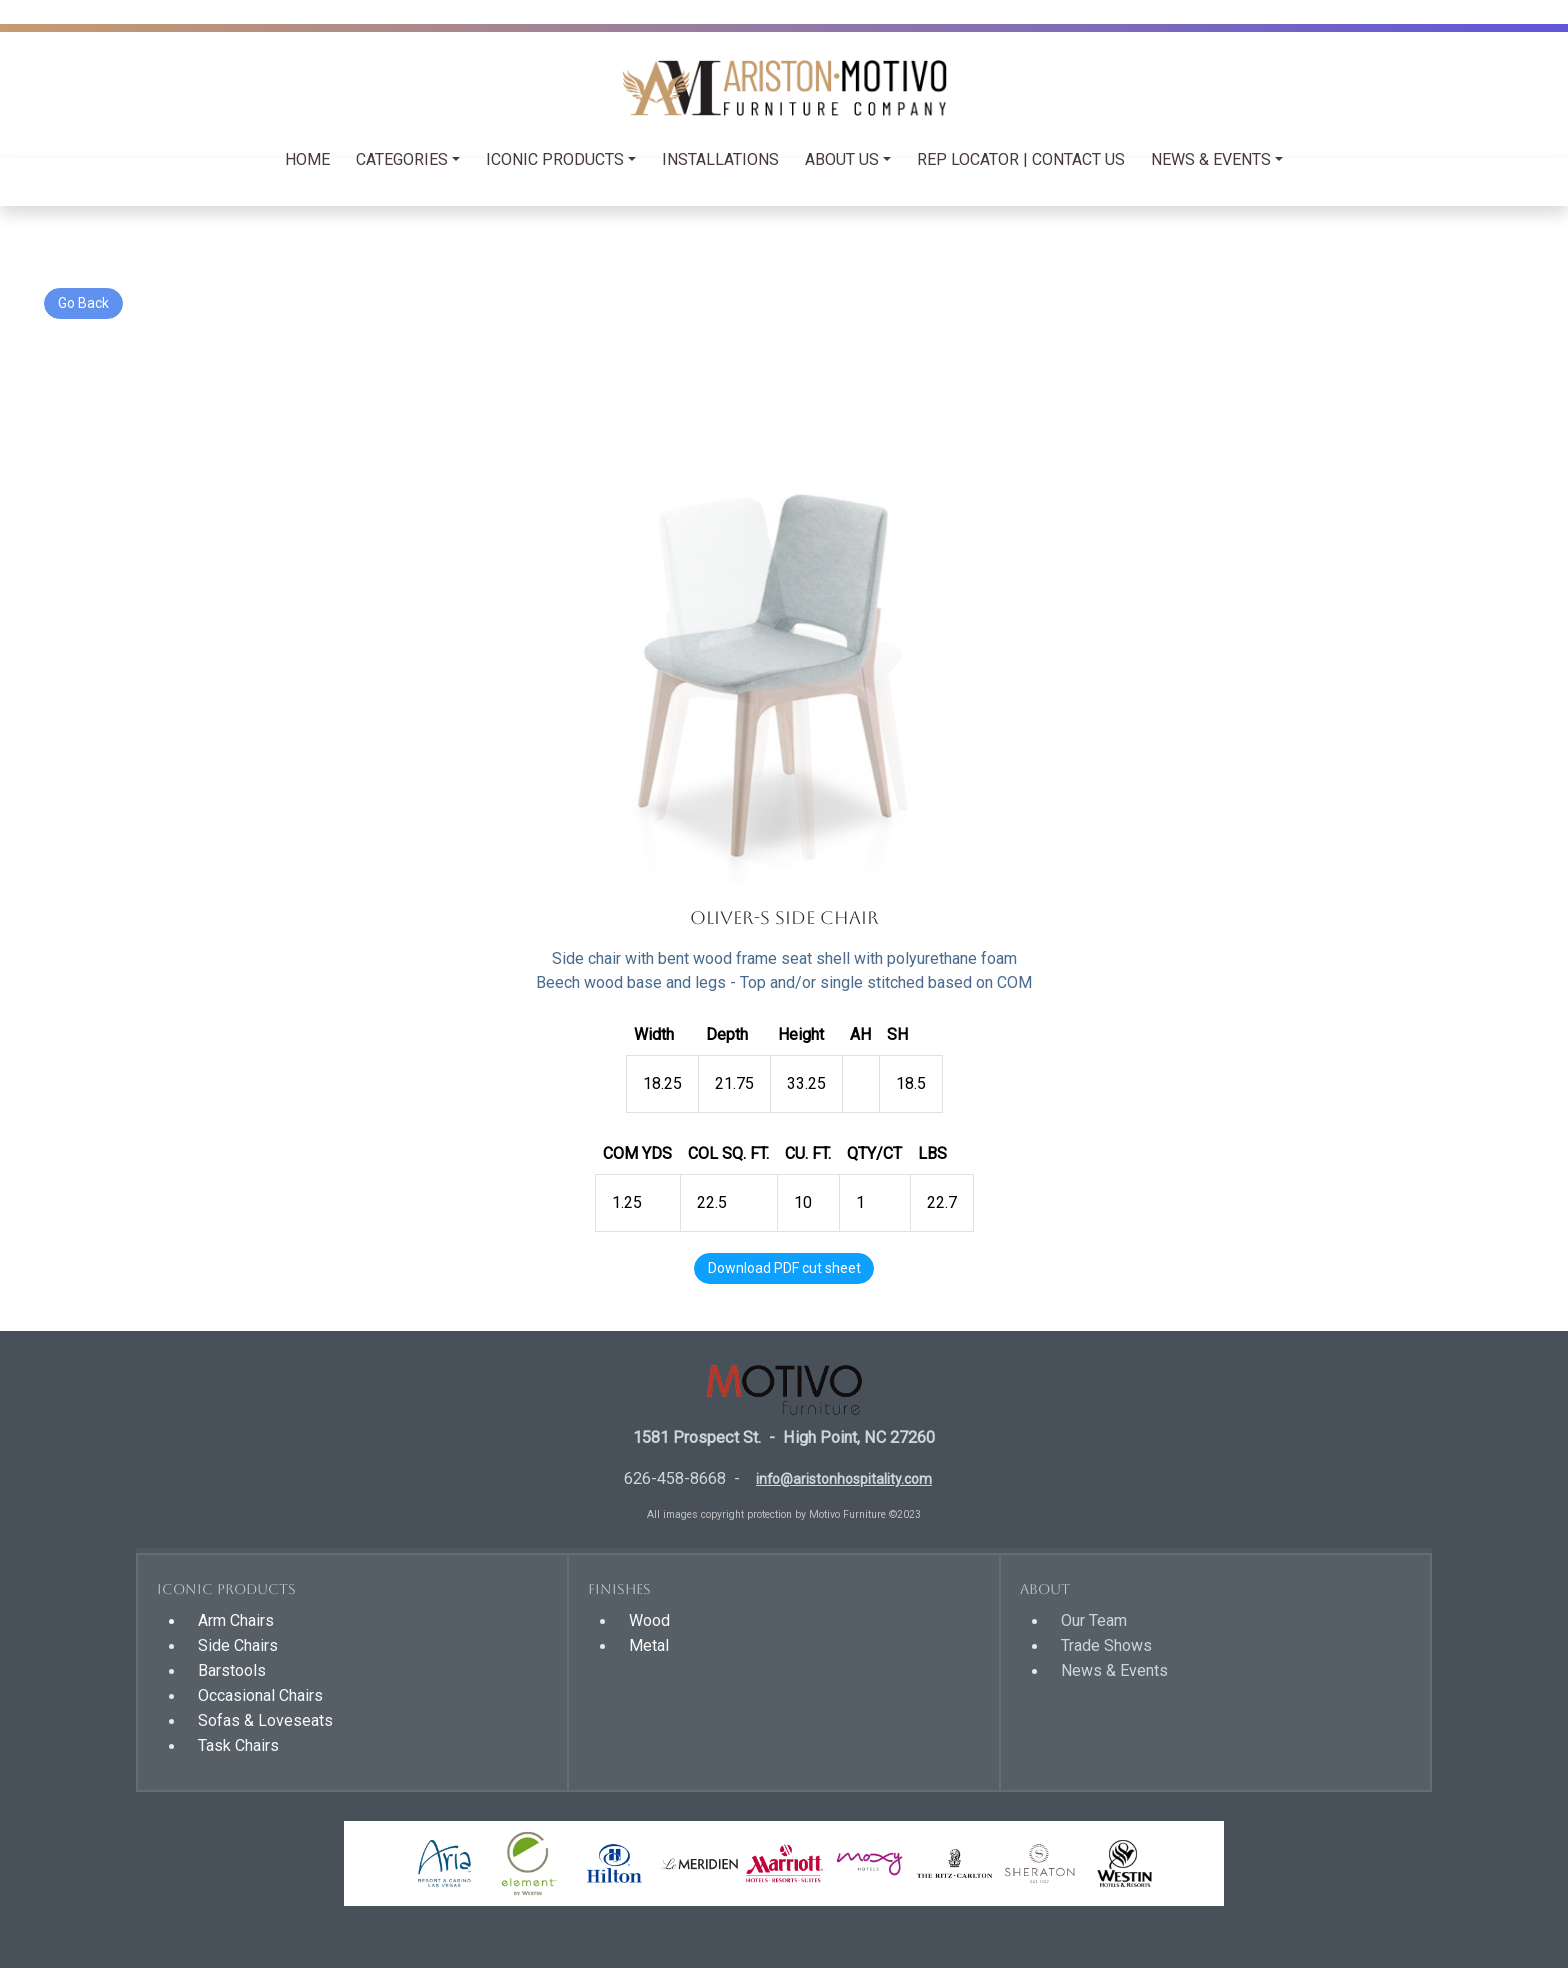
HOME (307, 159)
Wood (649, 1620)
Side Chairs (238, 1645)
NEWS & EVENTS (1211, 159)
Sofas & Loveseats (265, 1720)
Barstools (232, 1670)
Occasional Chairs (260, 1695)
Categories (402, 159)
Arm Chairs (236, 1620)
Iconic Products (555, 159)
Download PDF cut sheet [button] (784, 1268)
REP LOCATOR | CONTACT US (1021, 159)
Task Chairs (238, 1745)
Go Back (83, 303)
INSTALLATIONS (720, 159)
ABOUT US (842, 159)
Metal (649, 1645)
